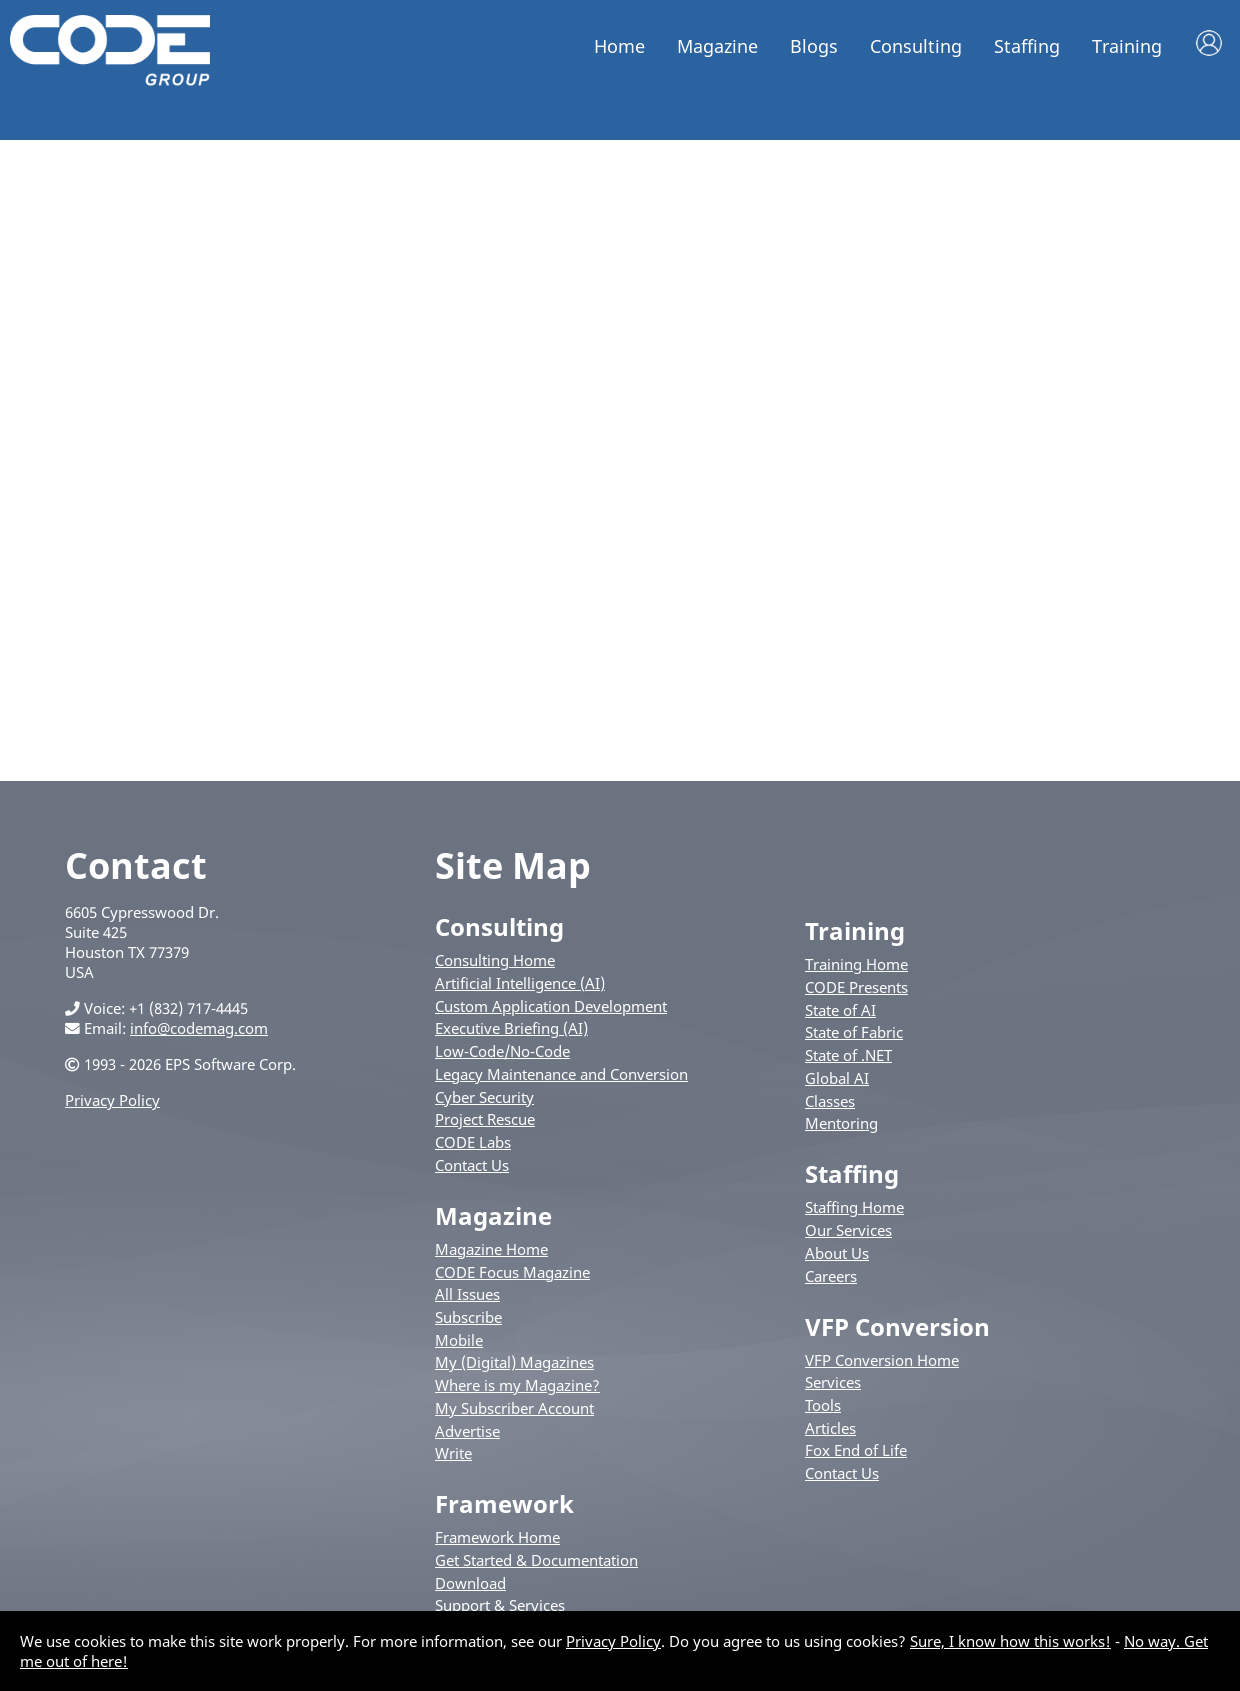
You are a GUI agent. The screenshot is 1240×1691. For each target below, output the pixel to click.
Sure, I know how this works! (1010, 1641)
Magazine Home (491, 1249)
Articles (830, 1428)
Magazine (717, 46)
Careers (831, 1276)
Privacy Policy (112, 1100)
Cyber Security (484, 1097)
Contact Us (472, 1165)
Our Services (848, 1230)
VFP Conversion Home (882, 1360)
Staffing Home (854, 1207)
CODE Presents (856, 987)
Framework (504, 1503)
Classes (830, 1101)
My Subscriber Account (514, 1408)
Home (619, 46)
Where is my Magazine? (517, 1385)
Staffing (1027, 46)
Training (1127, 46)
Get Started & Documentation (536, 1560)
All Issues (467, 1294)
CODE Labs (473, 1142)
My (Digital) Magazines (514, 1362)
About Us (837, 1253)
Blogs (814, 46)
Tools (823, 1405)
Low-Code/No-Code (502, 1051)
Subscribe (468, 1317)
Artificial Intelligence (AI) (520, 983)
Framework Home (497, 1537)
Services (833, 1382)
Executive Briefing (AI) (511, 1028)
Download (470, 1583)
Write (453, 1453)
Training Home (856, 964)
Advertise (467, 1431)
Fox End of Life (856, 1450)
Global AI (837, 1078)
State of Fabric (854, 1032)
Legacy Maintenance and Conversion (561, 1074)
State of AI (840, 1010)
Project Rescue (485, 1119)
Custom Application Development (551, 1006)
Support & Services (500, 1605)
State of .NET (848, 1055)
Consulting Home (495, 960)
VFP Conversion (897, 1326)
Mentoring (841, 1123)
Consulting (916, 46)
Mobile (459, 1340)
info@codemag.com (199, 1028)
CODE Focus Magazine (512, 1272)
